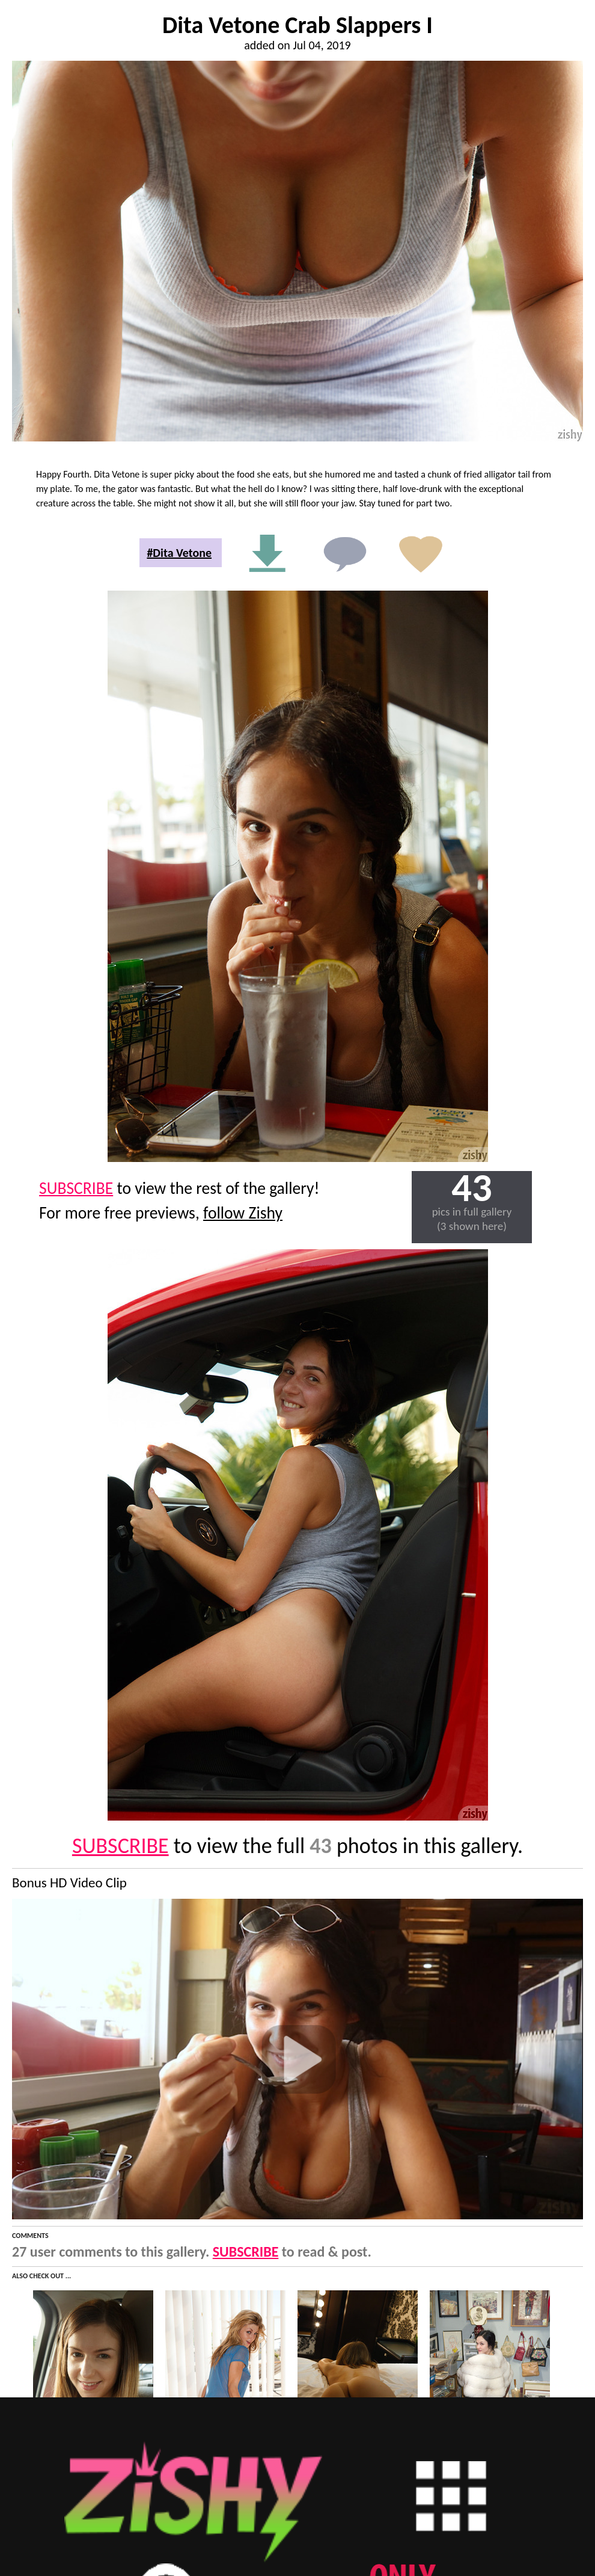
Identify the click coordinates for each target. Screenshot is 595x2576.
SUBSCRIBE (76, 1188)
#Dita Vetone (179, 553)
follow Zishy (242, 1213)
